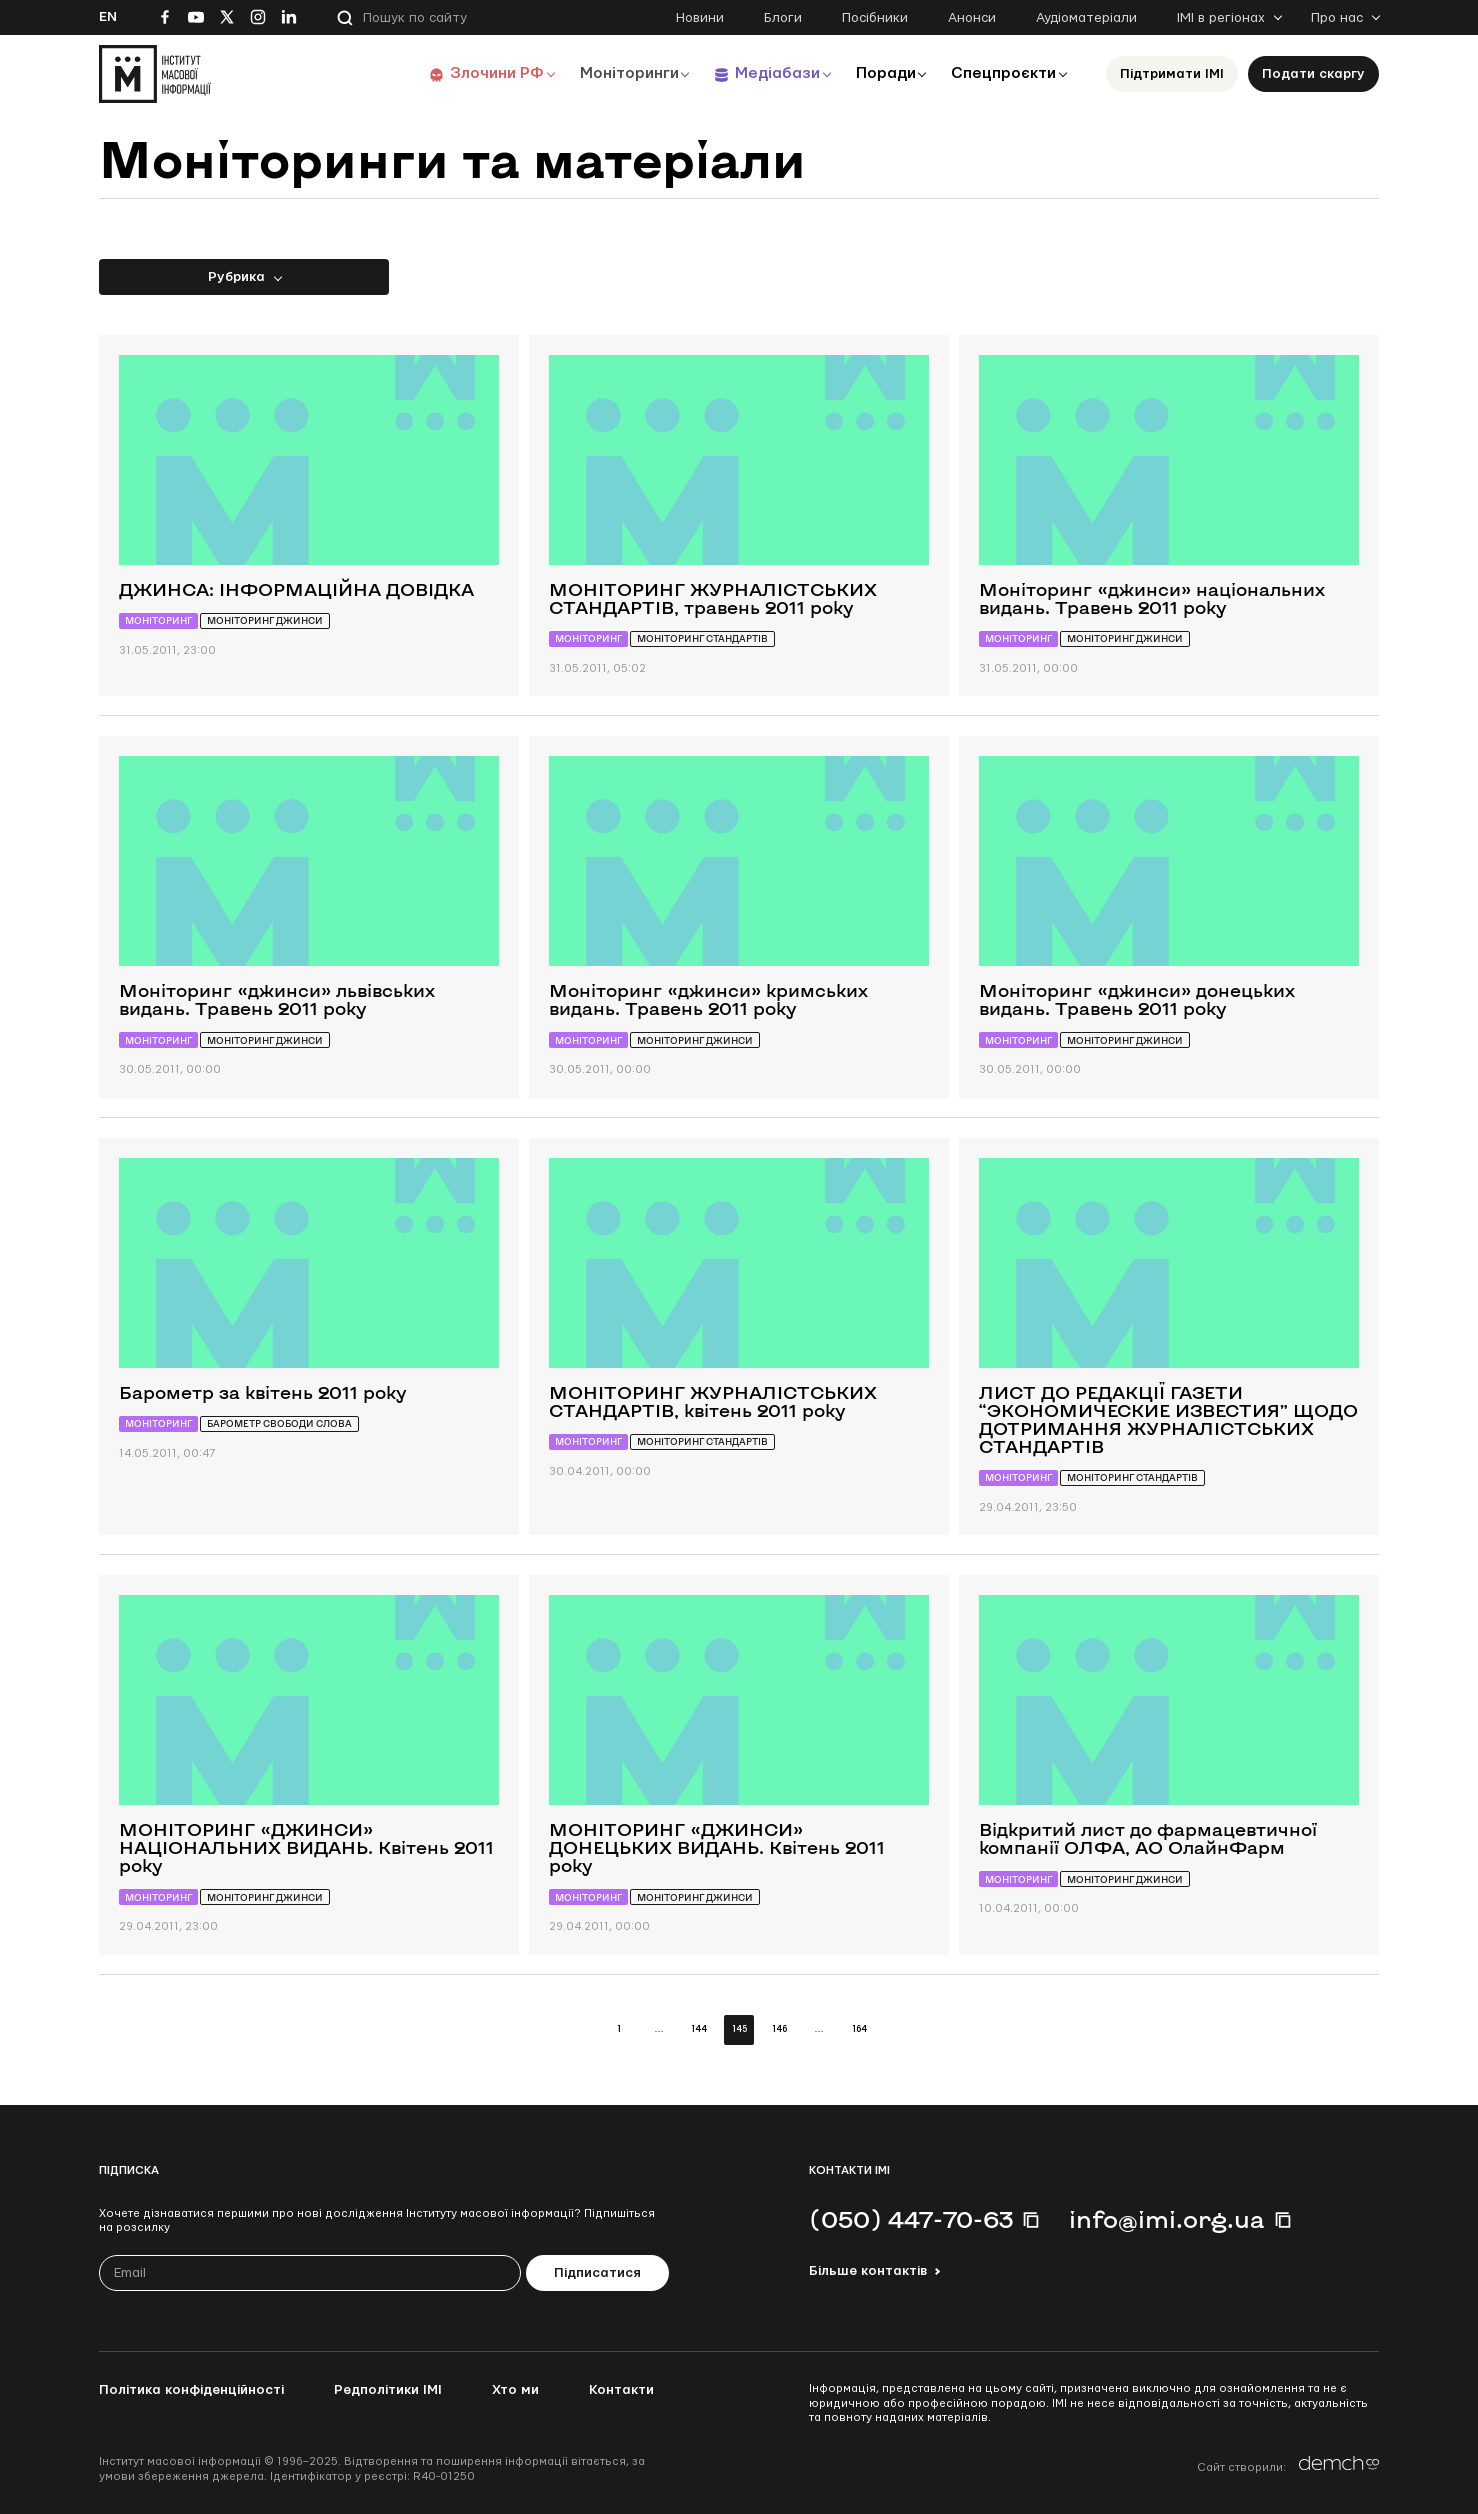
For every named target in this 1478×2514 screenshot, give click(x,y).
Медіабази (768, 73)
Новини (700, 18)
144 (699, 2029)
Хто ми (515, 2390)
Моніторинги (618, 73)
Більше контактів (868, 2271)
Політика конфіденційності (191, 2390)
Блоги (783, 18)
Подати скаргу (1313, 74)
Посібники (875, 18)
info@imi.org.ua (1167, 2219)
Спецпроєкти (1002, 73)
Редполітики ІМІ (388, 2390)
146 (779, 2029)
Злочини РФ (484, 73)
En (108, 17)
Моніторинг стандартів (702, 638)
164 (859, 2029)
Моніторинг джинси (265, 620)
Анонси (972, 18)
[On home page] (155, 74)
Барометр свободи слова (279, 1423)
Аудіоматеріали (1086, 18)
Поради (880, 73)
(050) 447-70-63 (911, 2219)
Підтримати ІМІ (1172, 74)
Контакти (621, 2390)
